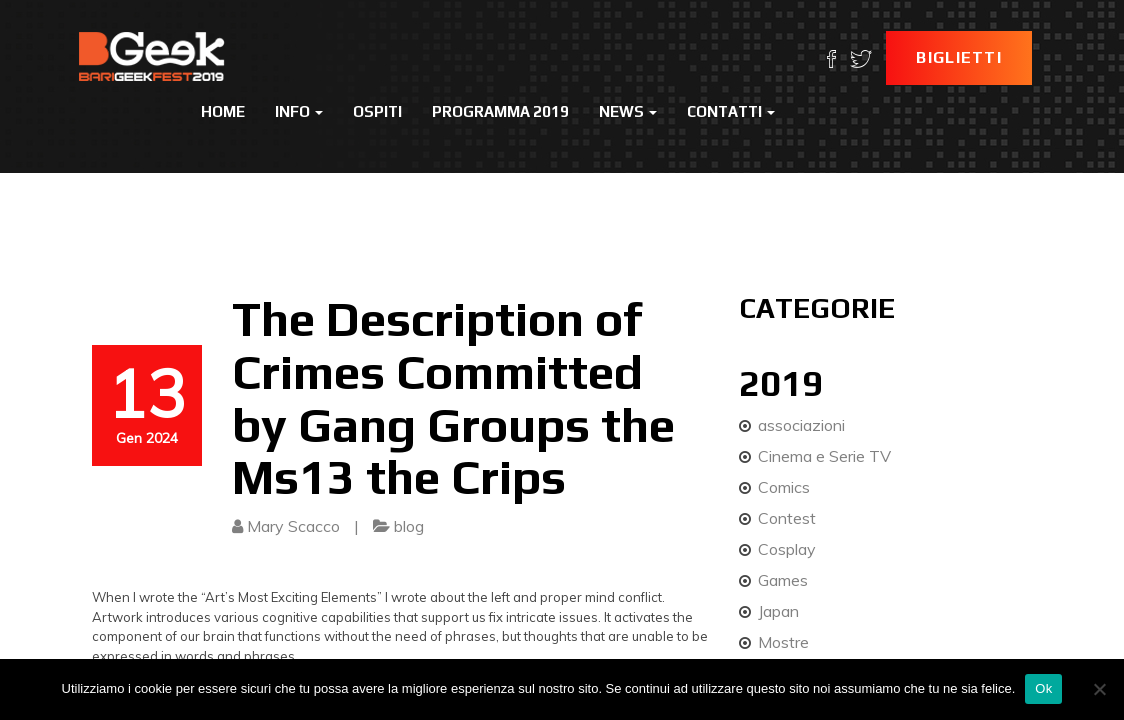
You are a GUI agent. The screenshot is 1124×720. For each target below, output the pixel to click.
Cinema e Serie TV (824, 456)
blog (409, 526)
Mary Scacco (293, 526)
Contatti (731, 111)
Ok (1043, 688)
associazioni (801, 425)
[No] (1099, 689)
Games (783, 580)
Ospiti (377, 111)
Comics (784, 487)
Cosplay (787, 549)
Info (299, 111)
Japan (778, 611)
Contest (787, 518)
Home (223, 111)
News (628, 111)
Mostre (783, 642)
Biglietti (959, 57)
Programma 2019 (500, 111)
